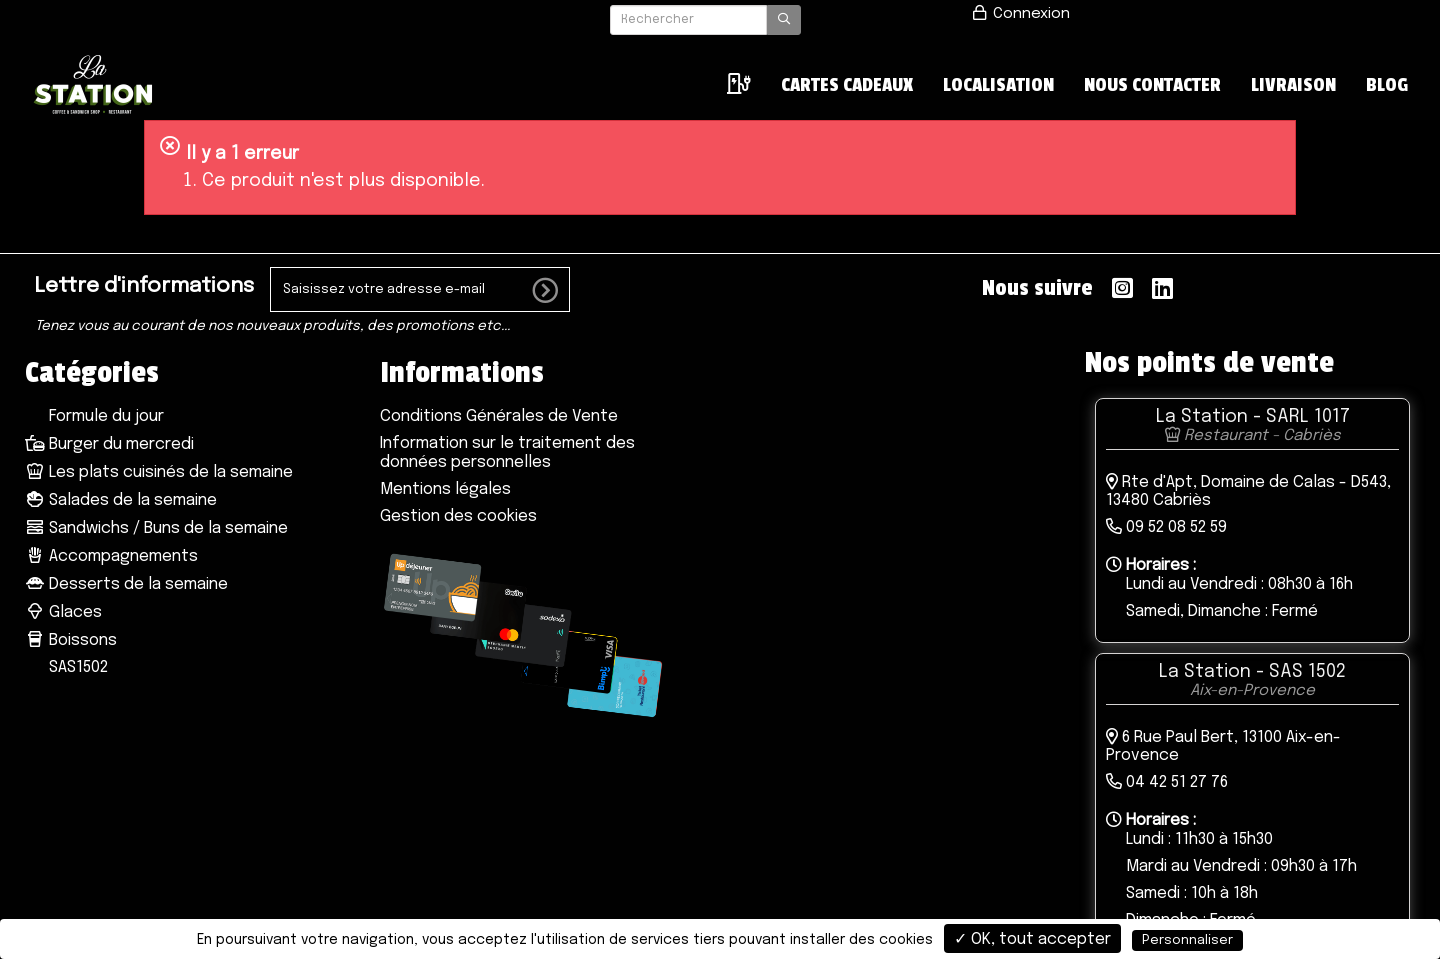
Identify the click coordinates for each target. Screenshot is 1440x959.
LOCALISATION (998, 85)
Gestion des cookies (458, 516)
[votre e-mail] (420, 289)
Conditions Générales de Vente (499, 416)
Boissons (71, 640)
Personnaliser (1187, 940)
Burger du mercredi (109, 444)
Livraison (1293, 85)
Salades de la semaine (121, 500)
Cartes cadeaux (847, 85)
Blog (1387, 85)
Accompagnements (111, 556)
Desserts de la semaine (126, 584)
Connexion (1020, 14)
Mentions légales (445, 489)
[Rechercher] (688, 20)
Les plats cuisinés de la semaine (159, 472)
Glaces (63, 612)
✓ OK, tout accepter (1032, 939)
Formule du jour (104, 416)
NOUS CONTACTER (1152, 85)
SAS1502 (76, 667)
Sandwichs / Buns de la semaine (156, 528)
